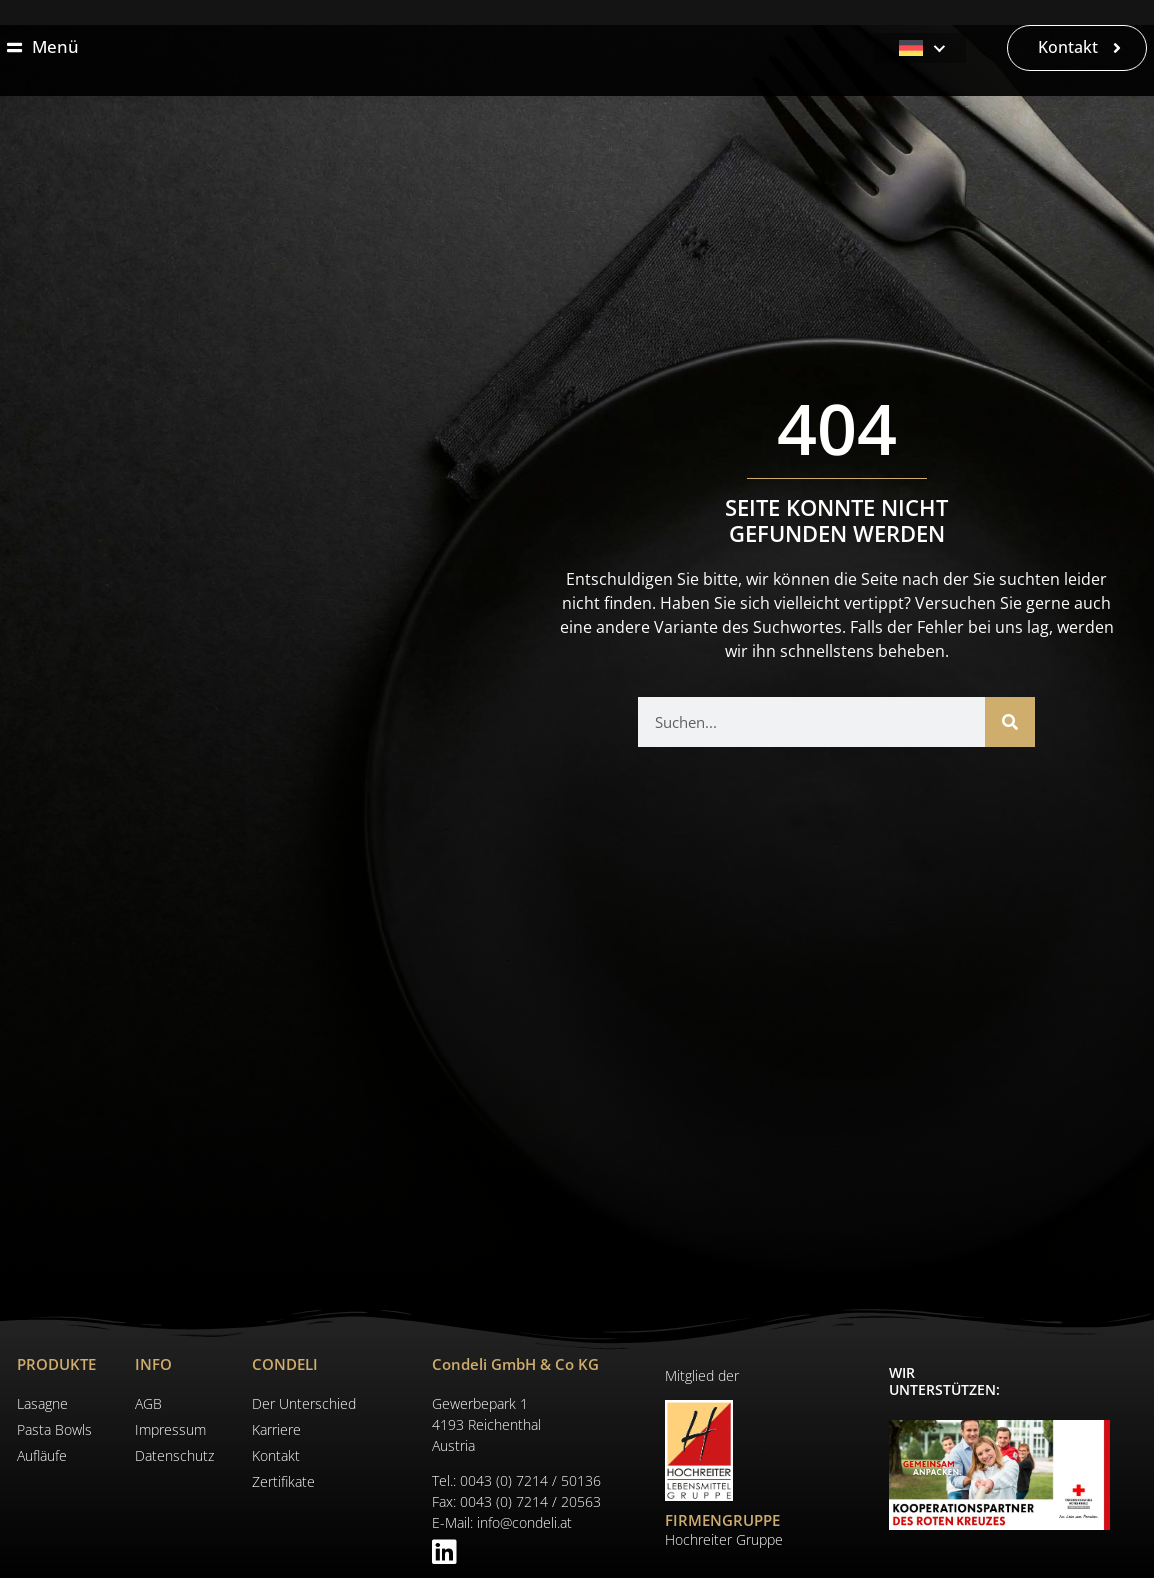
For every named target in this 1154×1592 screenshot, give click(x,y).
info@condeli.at (524, 1537)
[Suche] (1010, 736)
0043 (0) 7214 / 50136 (530, 1495)
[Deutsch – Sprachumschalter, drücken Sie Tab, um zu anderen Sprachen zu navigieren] (920, 55)
